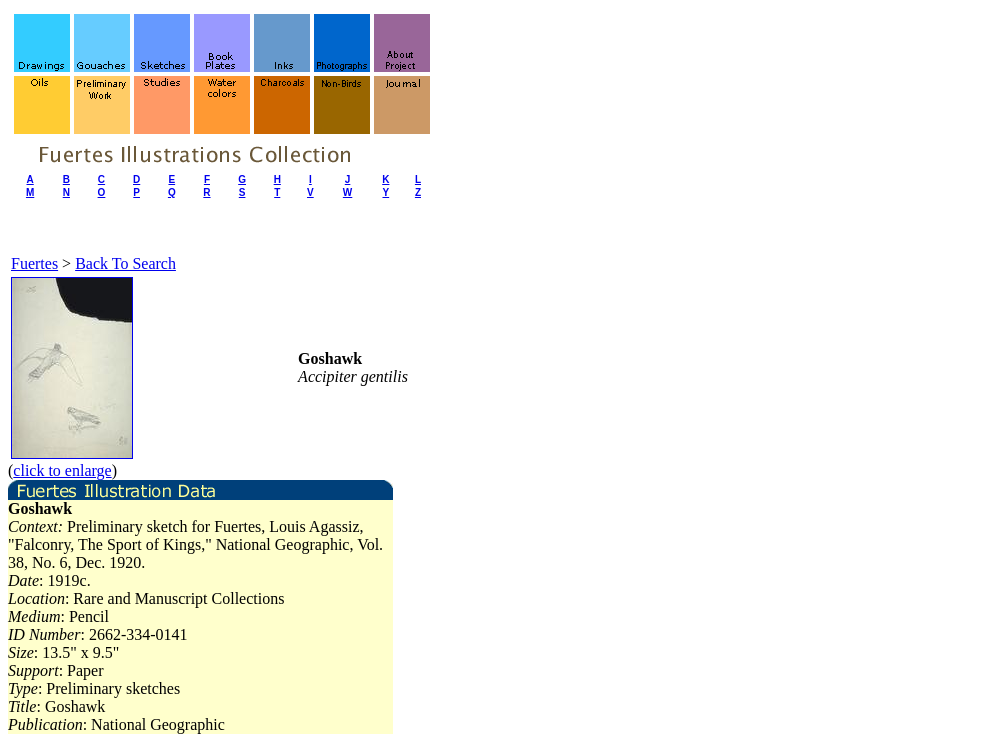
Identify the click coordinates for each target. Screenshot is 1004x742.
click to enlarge (62, 470)
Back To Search (125, 263)
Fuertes (34, 263)
